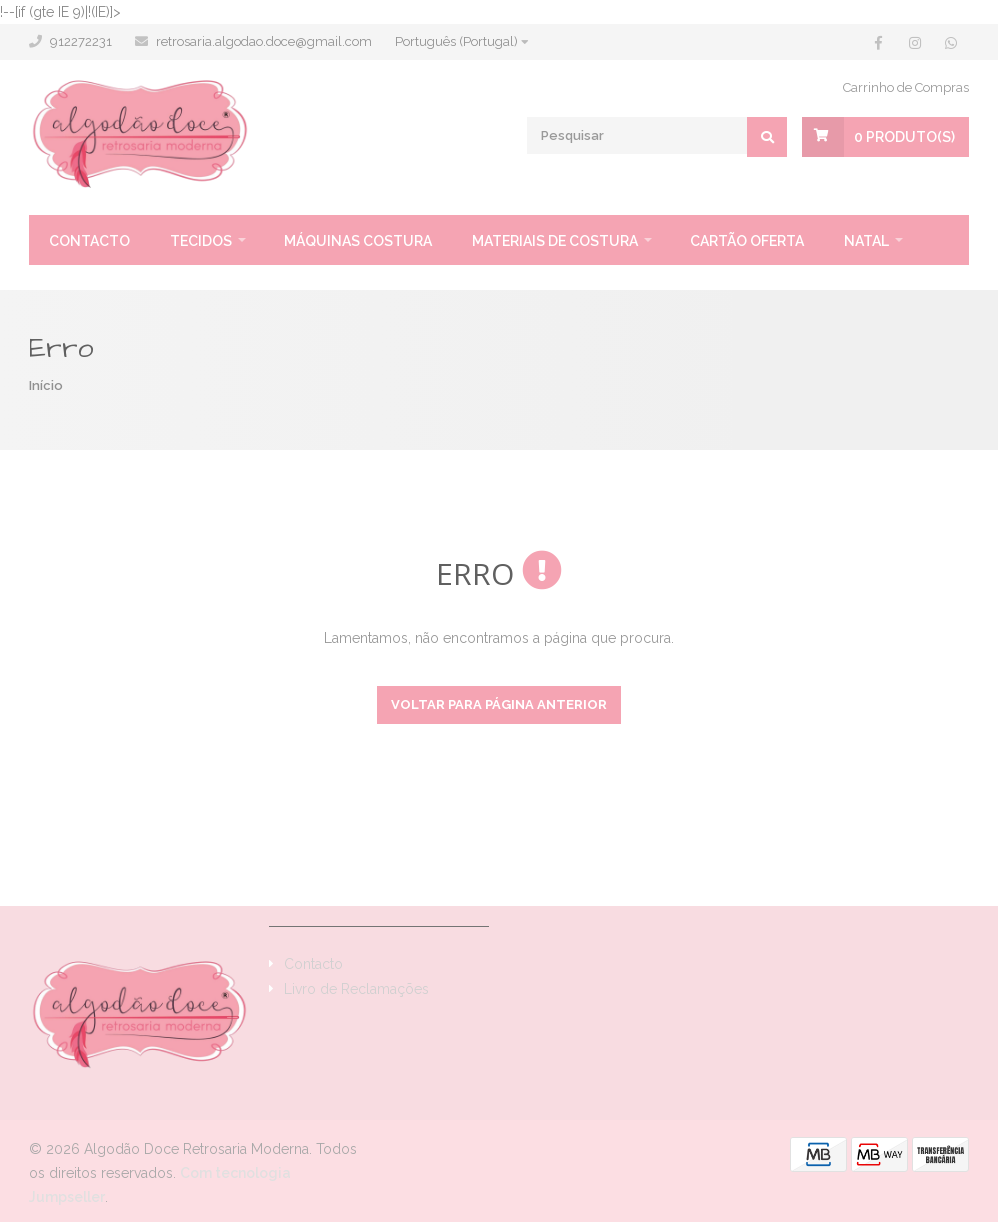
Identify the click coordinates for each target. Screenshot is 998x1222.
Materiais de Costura (555, 241)
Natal (866, 241)
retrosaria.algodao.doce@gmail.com (264, 41)
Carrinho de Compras (906, 87)
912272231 (81, 41)
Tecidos (201, 241)
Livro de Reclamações (356, 989)
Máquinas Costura (358, 241)
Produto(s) (904, 137)
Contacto (89, 241)
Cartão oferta (747, 241)
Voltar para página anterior (499, 704)
